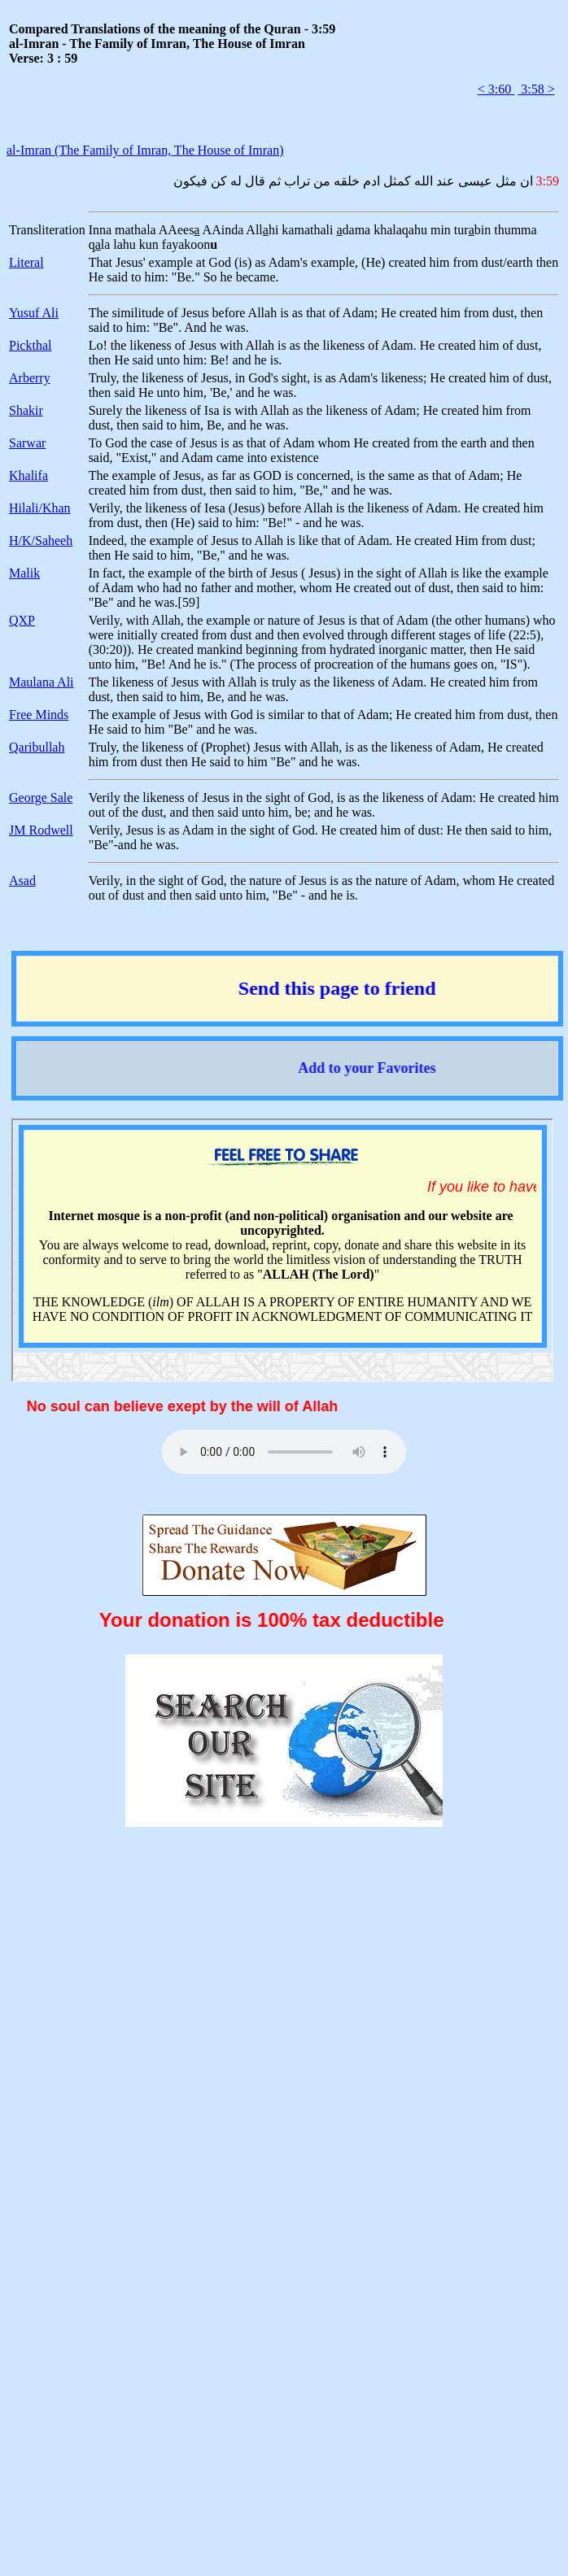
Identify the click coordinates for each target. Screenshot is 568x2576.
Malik (24, 573)
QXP (22, 620)
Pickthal (30, 345)
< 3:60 (496, 89)
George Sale (40, 797)
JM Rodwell (41, 830)
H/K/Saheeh (40, 540)
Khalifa (28, 475)
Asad (22, 880)
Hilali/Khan (40, 508)
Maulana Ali (41, 682)
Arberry (29, 378)
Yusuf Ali (34, 313)
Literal (26, 262)
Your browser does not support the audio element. (284, 1452)
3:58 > (536, 89)
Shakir (26, 410)
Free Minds (38, 714)
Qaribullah (36, 747)
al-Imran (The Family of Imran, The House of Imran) (145, 150)
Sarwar (27, 443)
